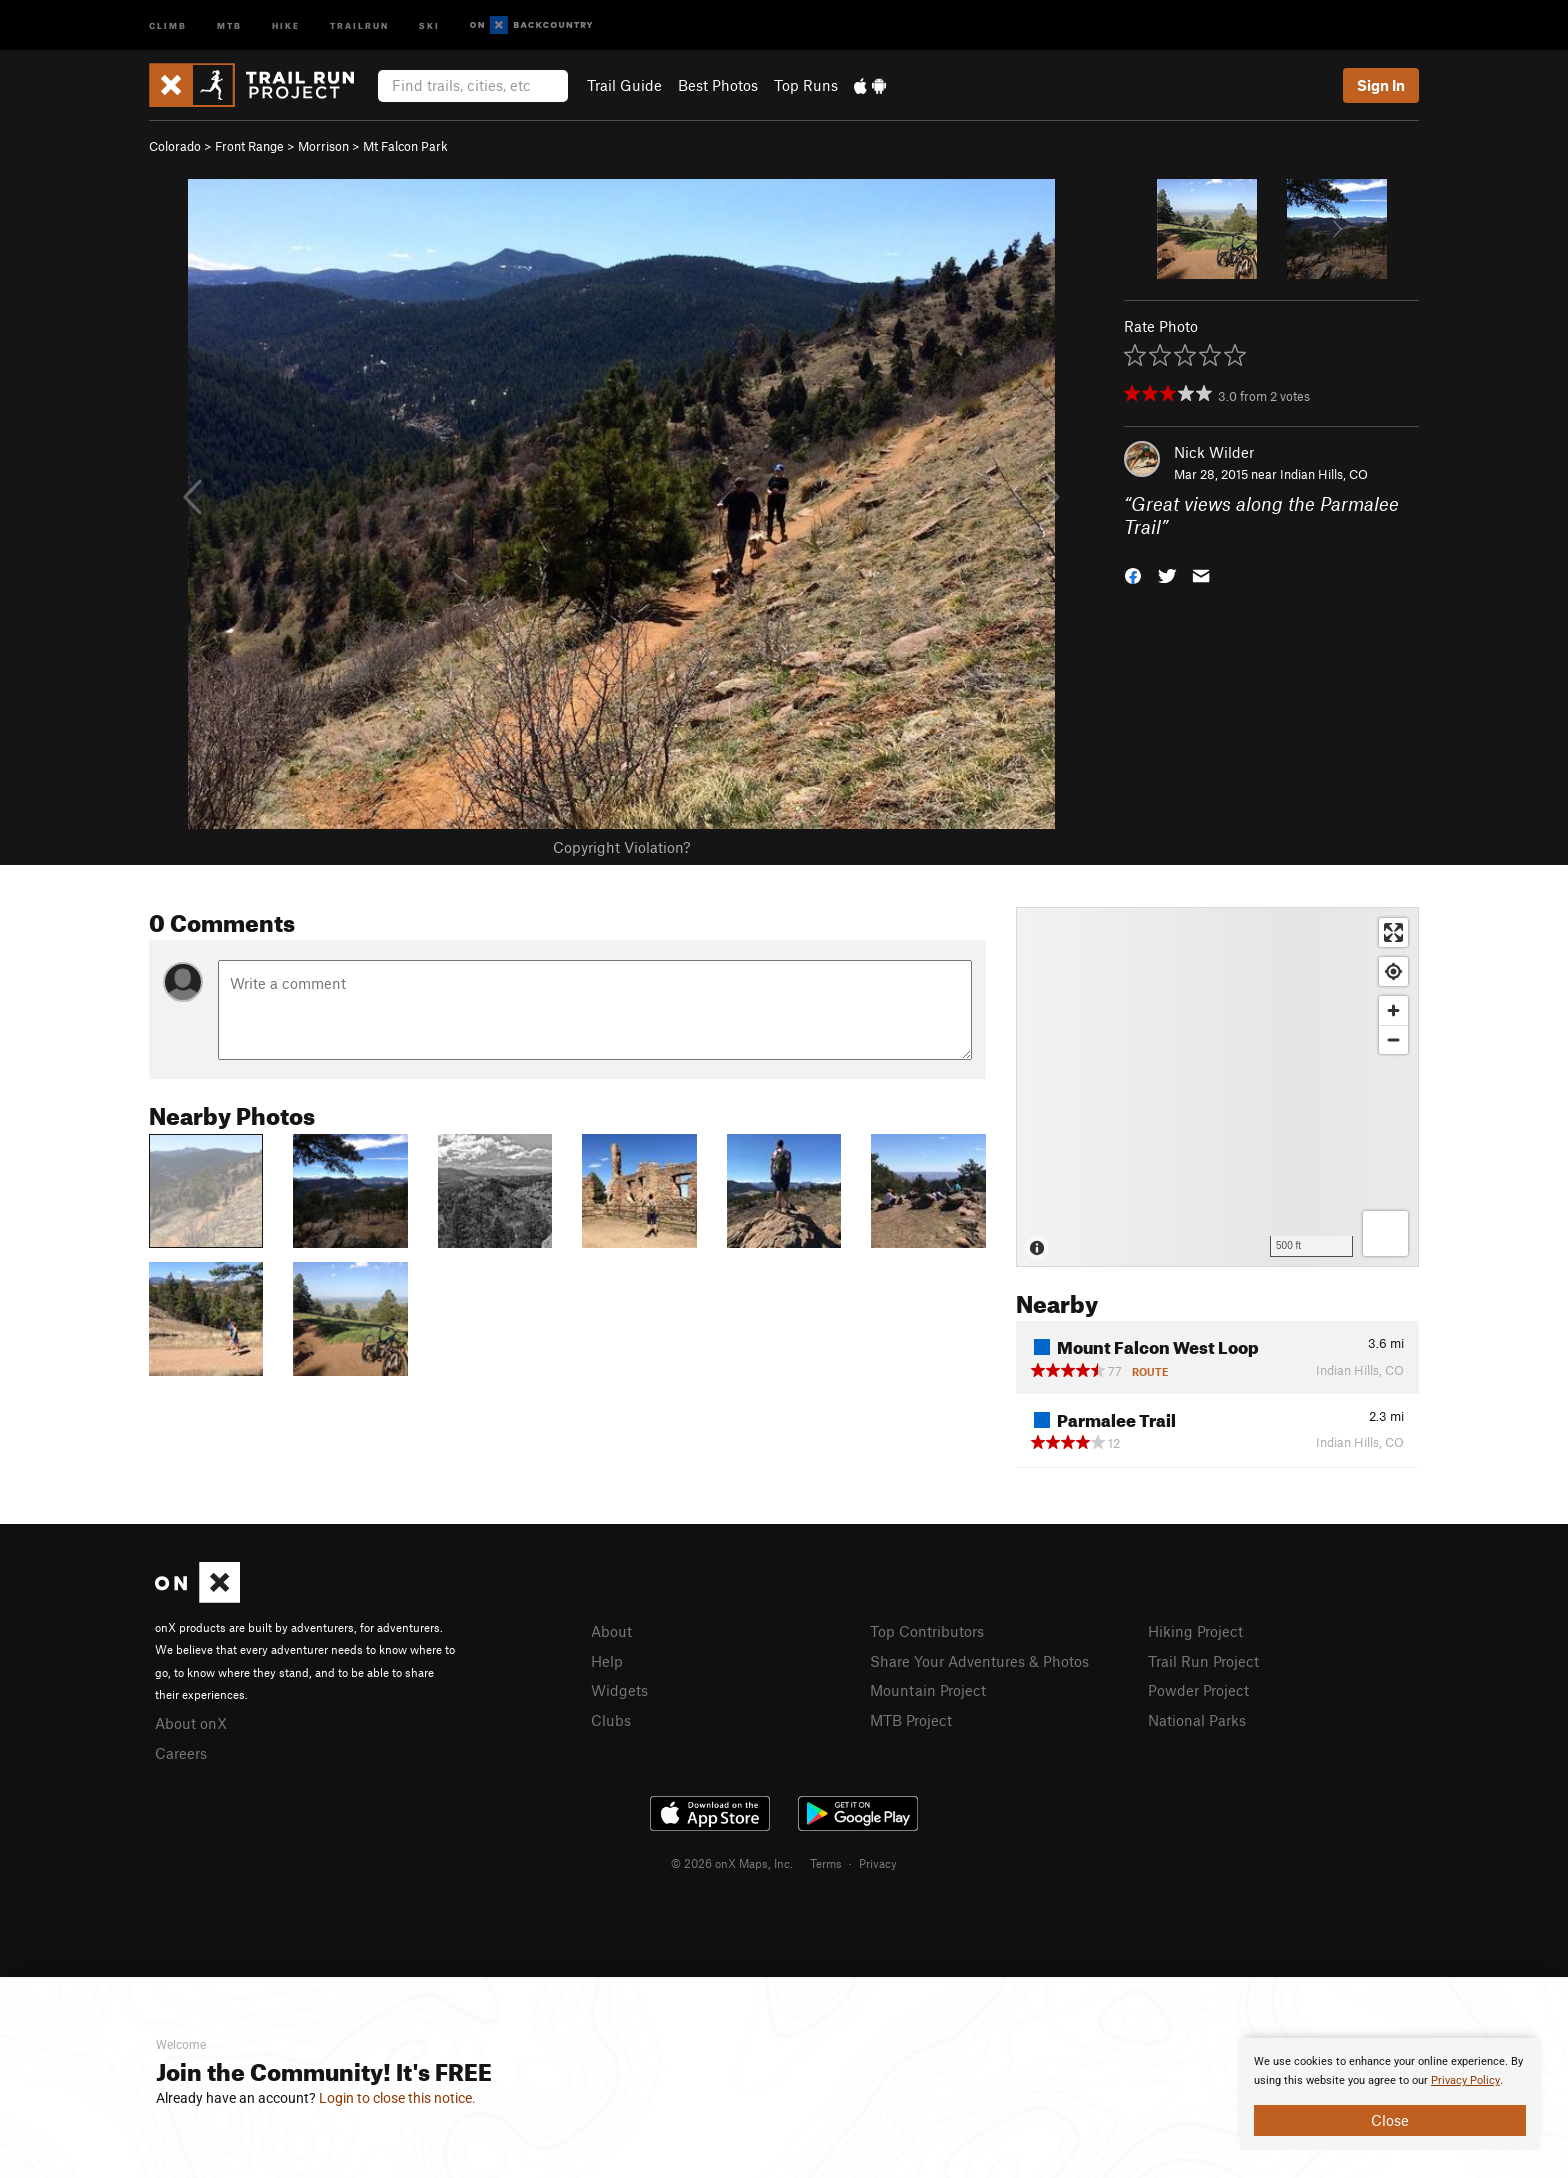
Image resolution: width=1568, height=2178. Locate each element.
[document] (1390, 2094)
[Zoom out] (1393, 1039)
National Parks (1197, 1720)
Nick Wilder (1214, 452)
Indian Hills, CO (1324, 474)
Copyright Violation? (621, 847)
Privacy (878, 1863)
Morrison (323, 146)
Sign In (1381, 85)
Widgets (619, 1690)
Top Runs (806, 85)
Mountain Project (928, 1690)
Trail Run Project (1203, 1661)
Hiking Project (1195, 1631)
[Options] (1385, 1233)
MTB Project (911, 1720)
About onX (191, 1723)
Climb (168, 24)
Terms (826, 1863)
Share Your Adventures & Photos (979, 1661)
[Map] (1217, 1087)
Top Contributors (927, 1631)
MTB (229, 24)
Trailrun (359, 24)
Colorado (175, 146)
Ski (429, 24)
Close (1390, 2120)
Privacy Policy (1465, 2080)
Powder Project (1198, 1690)
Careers (181, 1753)
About (611, 1631)
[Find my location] (1393, 971)
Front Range (249, 146)
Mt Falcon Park (405, 146)
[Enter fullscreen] (1393, 932)
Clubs (611, 1720)
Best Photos (718, 85)
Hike (286, 24)
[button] (1133, 573)
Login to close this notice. (397, 2098)
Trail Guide (624, 85)
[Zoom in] (1393, 1010)
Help (607, 1661)
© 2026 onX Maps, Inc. (732, 1863)
